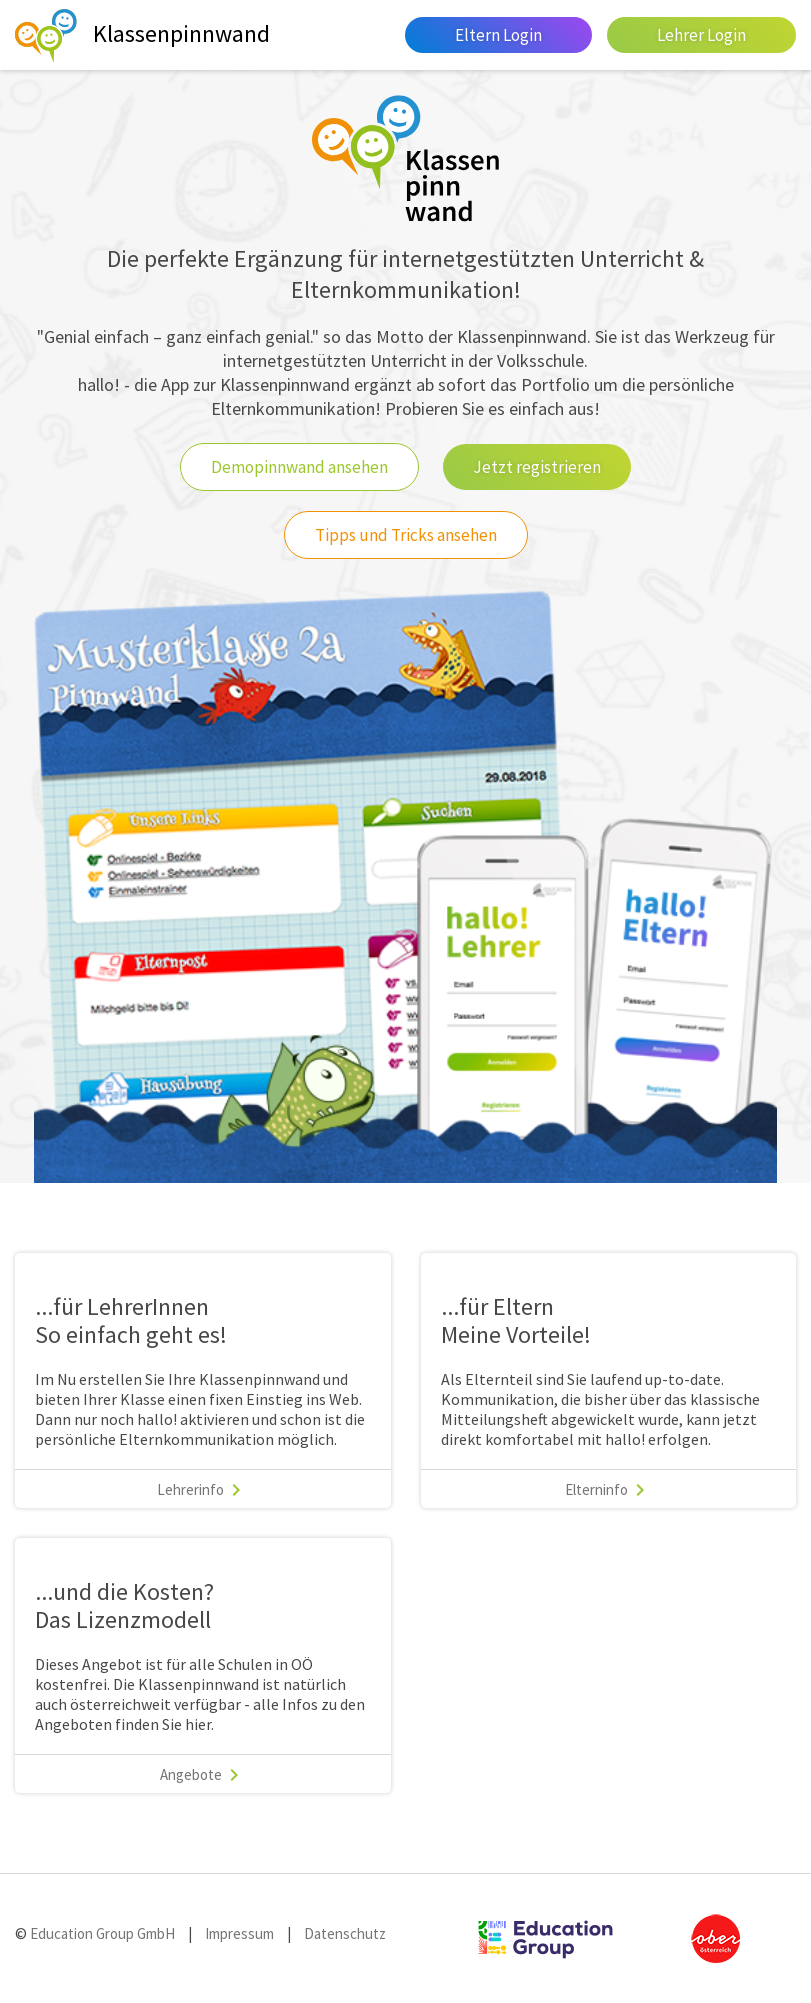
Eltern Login (498, 35)
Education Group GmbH (101, 1933)
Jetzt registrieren (537, 467)
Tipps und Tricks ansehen (406, 535)
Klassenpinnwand (181, 33)
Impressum (239, 1933)
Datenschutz (345, 1933)
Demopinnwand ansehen (299, 467)
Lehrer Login (701, 35)
